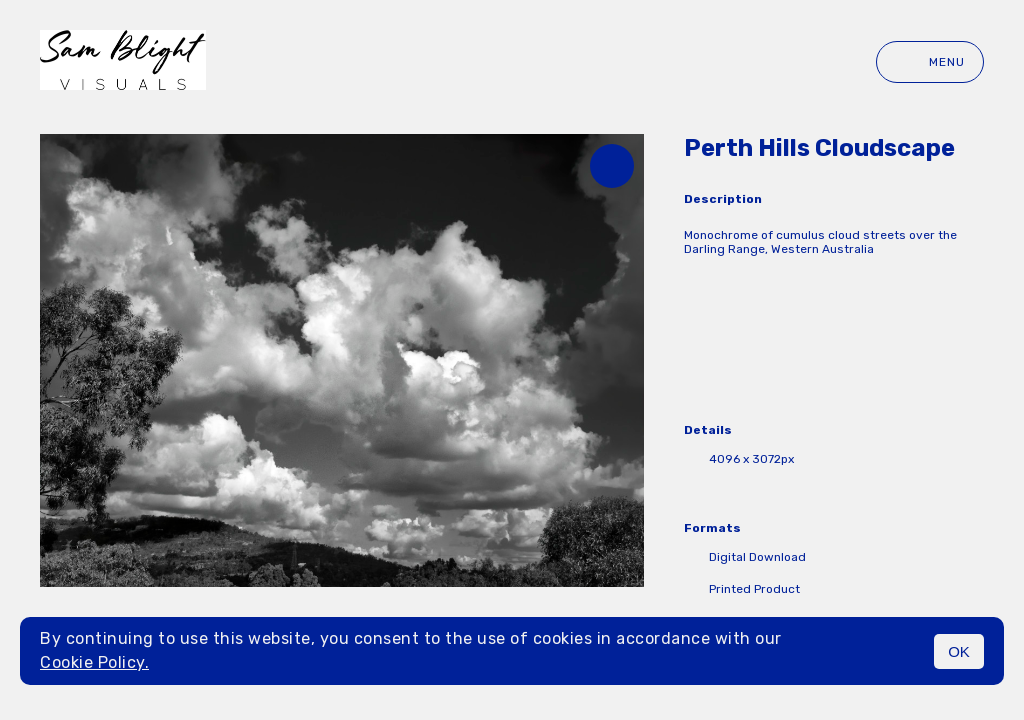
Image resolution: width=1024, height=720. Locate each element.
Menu (930, 62)
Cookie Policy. (94, 662)
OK (959, 651)
